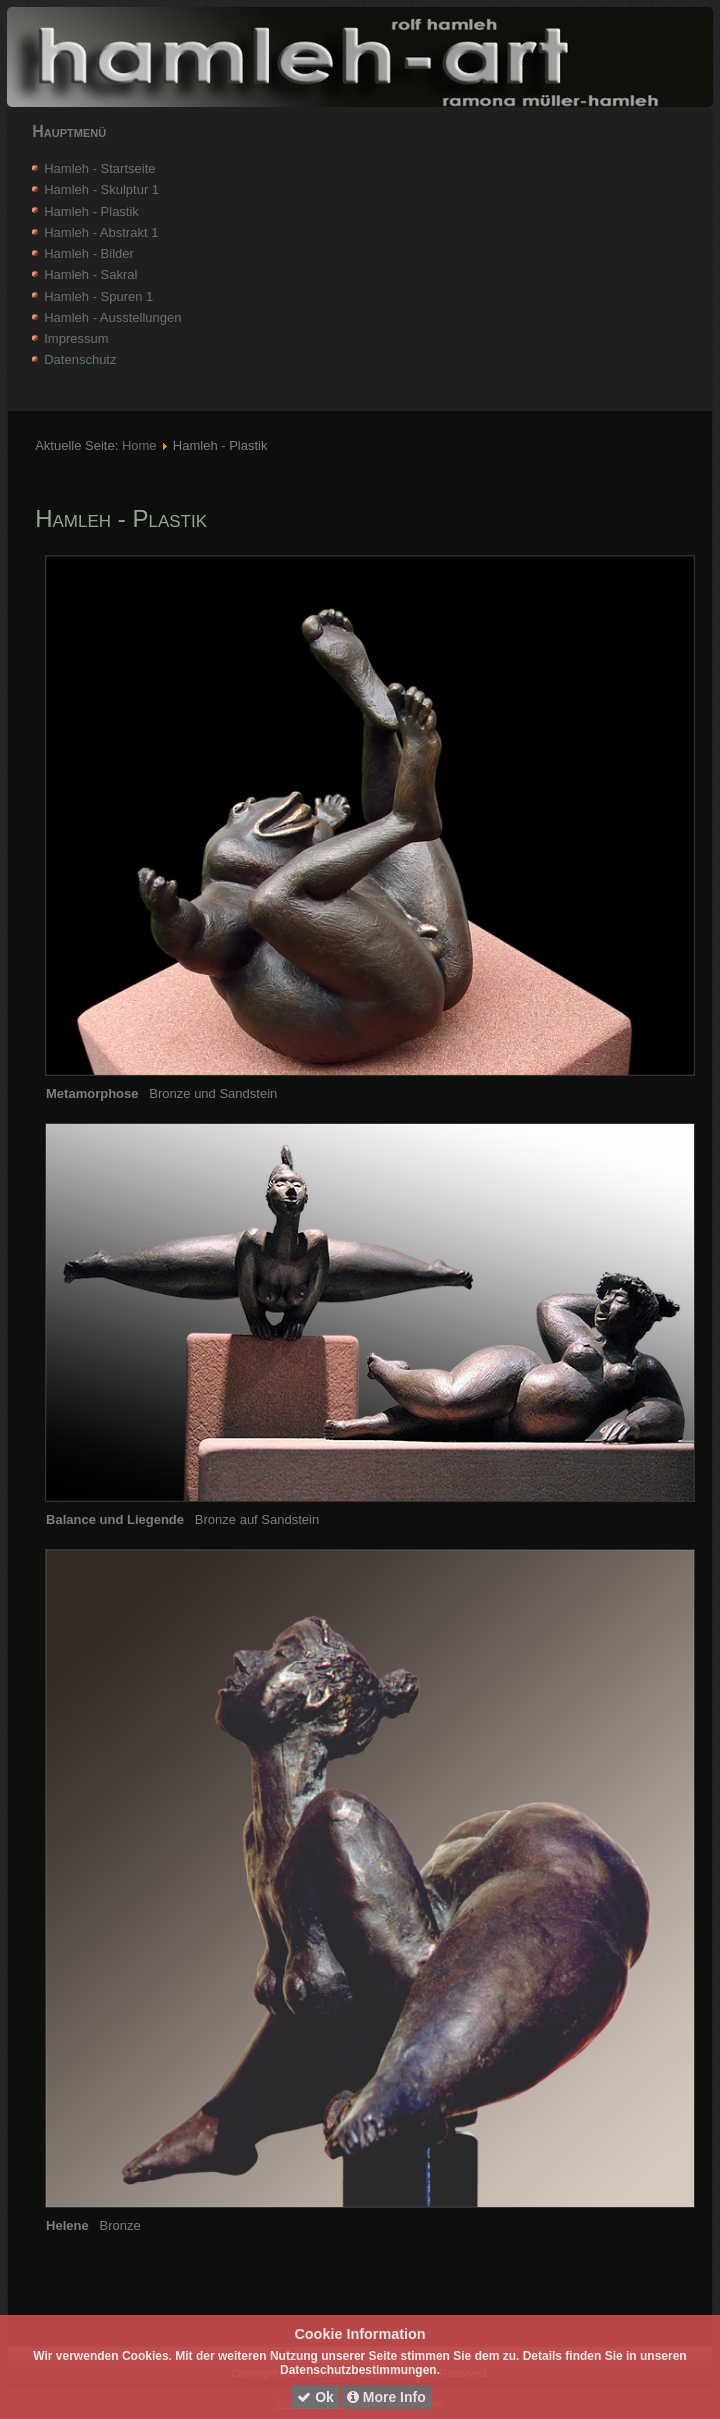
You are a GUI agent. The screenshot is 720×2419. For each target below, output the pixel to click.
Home (139, 445)
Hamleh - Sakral (90, 274)
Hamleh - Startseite (99, 168)
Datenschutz (80, 359)
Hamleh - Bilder (89, 253)
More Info (386, 2397)
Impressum (76, 338)
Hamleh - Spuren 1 (98, 296)
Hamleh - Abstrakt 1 (101, 232)
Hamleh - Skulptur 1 (101, 189)
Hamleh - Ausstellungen (112, 317)
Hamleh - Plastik (91, 211)
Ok (315, 2397)
